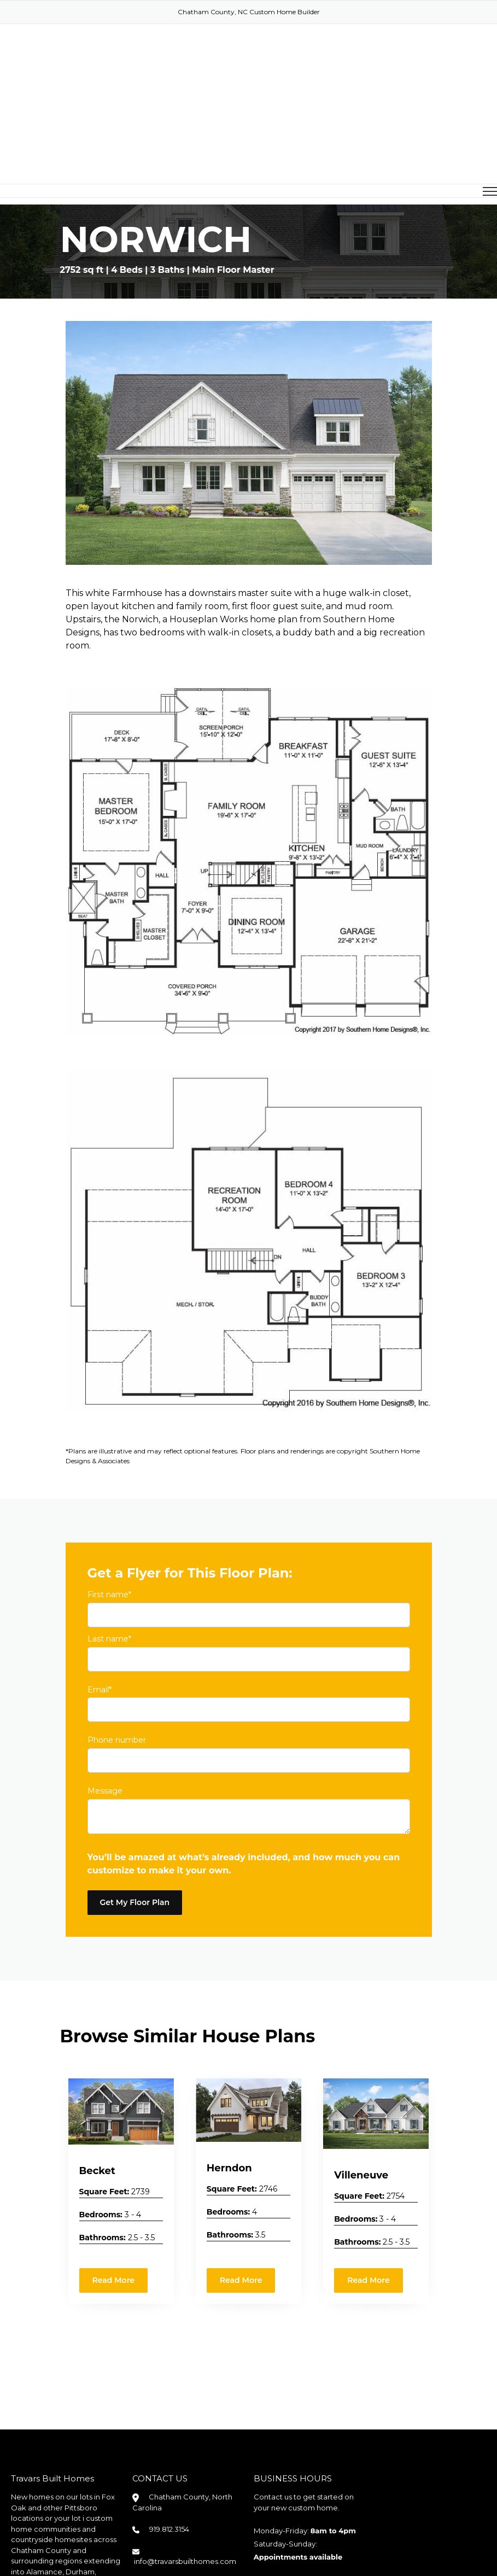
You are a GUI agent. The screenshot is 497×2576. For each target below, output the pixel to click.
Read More (113, 2192)
